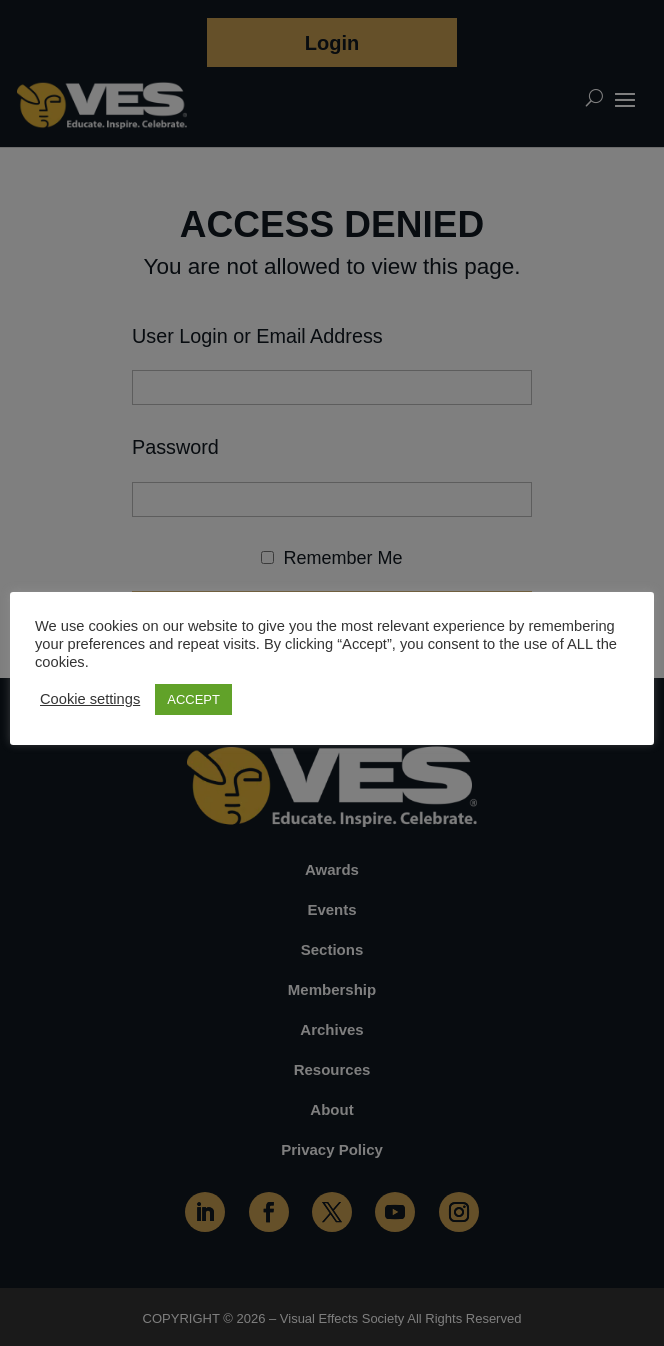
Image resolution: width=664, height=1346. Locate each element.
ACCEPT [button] (193, 699)
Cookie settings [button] (90, 699)
